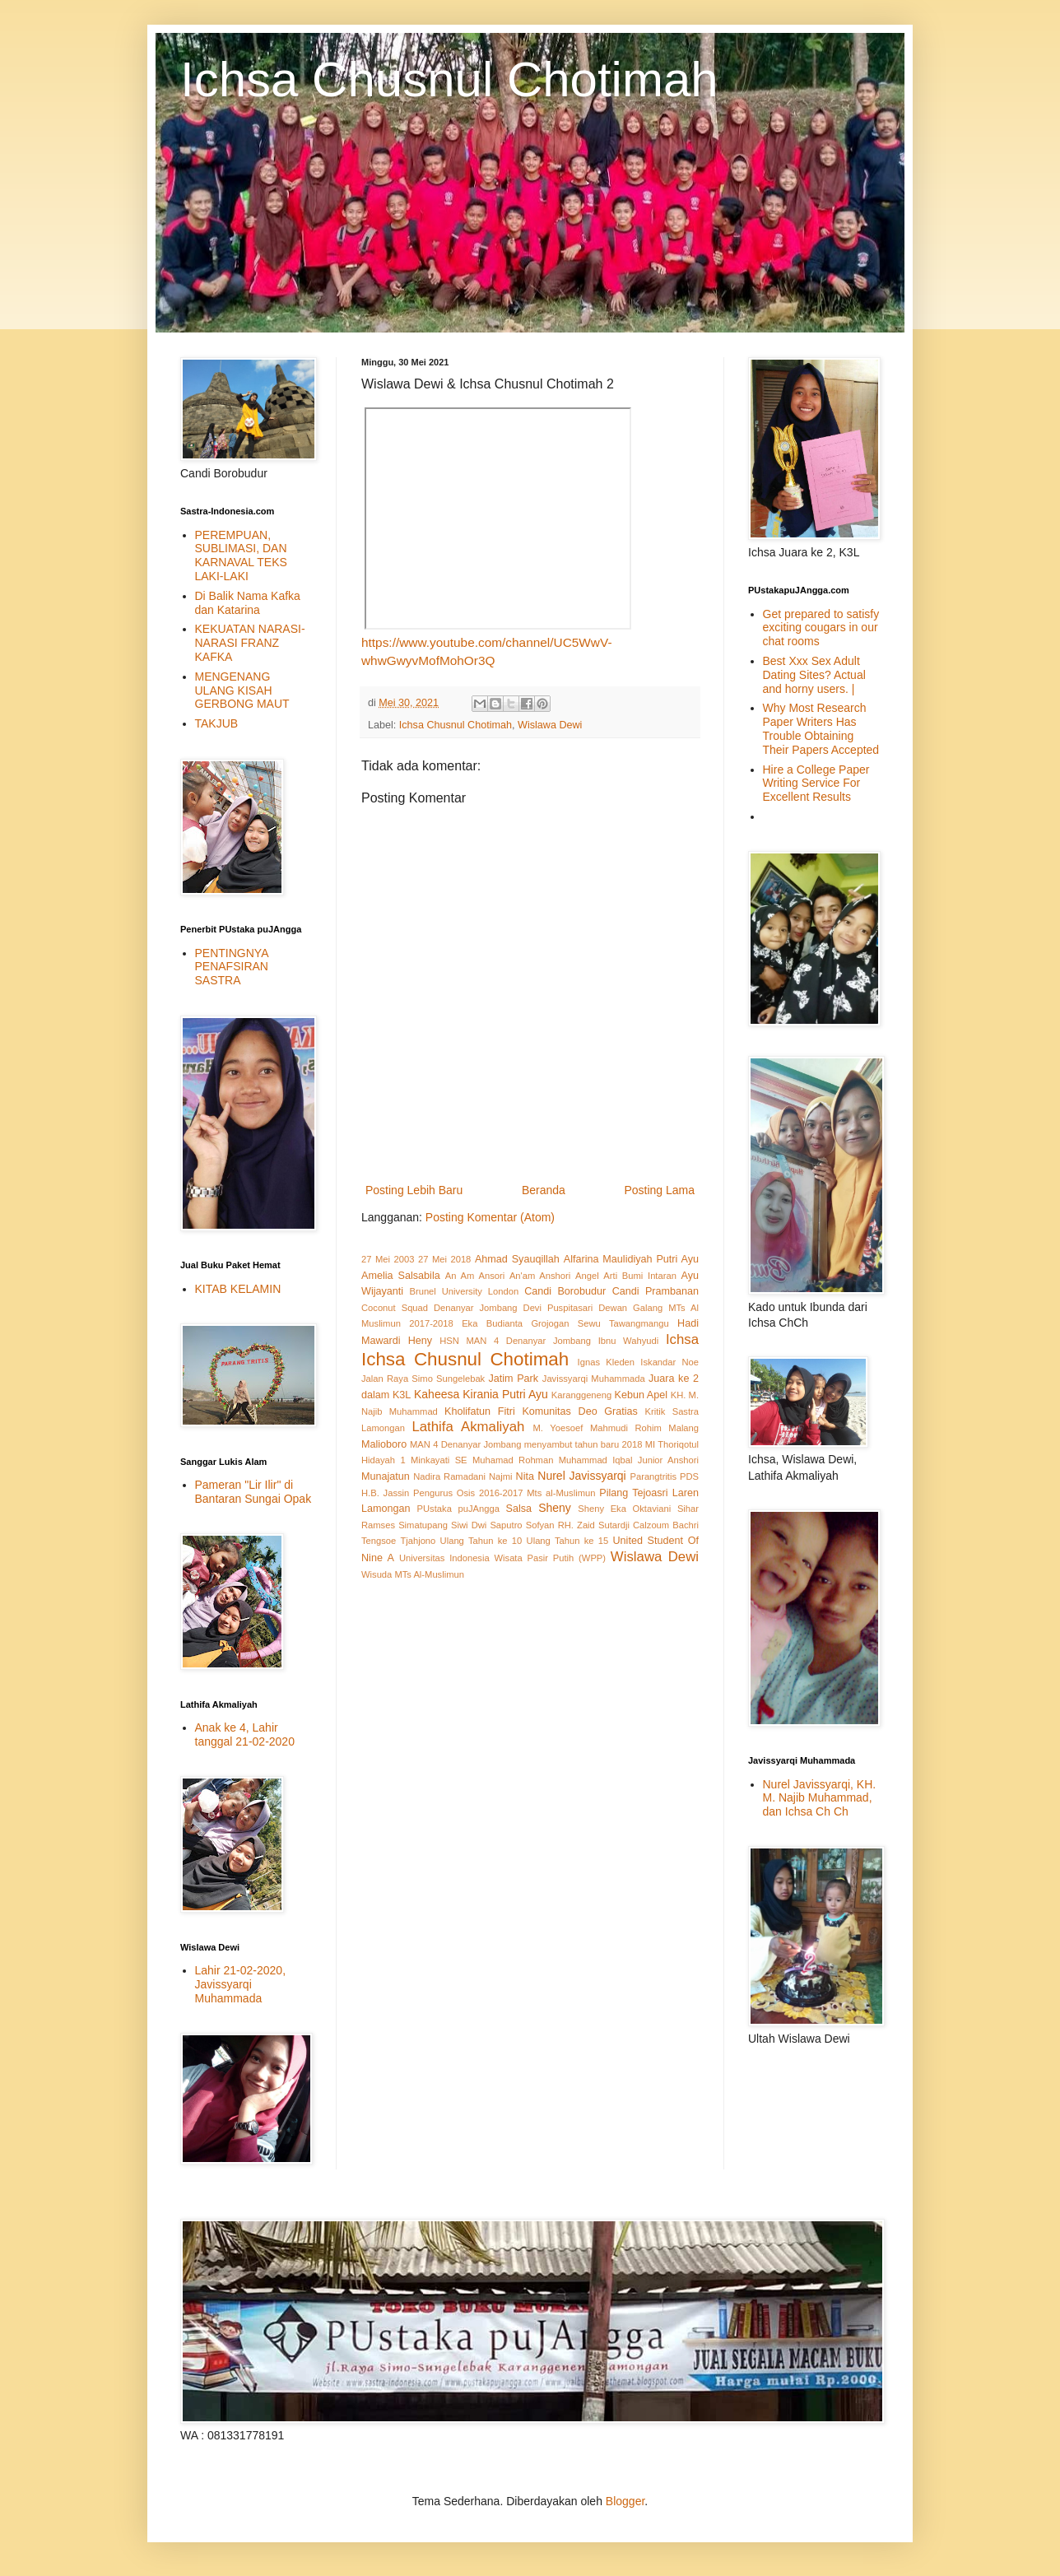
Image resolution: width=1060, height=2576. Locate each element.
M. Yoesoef (558, 1428)
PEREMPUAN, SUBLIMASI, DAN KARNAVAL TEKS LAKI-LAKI (241, 555)
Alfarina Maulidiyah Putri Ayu (631, 1259)
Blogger (625, 2501)
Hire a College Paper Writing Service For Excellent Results (816, 783)
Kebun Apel (641, 1395)
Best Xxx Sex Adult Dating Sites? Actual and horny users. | (814, 674)
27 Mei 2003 (387, 1259)
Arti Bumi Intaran (639, 1276)
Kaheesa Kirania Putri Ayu (481, 1394)
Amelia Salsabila (400, 1275)
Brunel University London (463, 1291)
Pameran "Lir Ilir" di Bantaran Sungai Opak (253, 1491)
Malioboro (384, 1444)
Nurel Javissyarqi (581, 1475)
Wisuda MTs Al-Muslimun (412, 1574)
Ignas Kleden (606, 1362)
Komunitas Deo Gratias (580, 1411)
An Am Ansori (474, 1276)
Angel (587, 1276)
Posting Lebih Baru (414, 1190)
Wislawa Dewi (550, 725)
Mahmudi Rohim (626, 1428)
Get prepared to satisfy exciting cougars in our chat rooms (821, 628)
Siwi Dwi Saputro (487, 1525)
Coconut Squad (394, 1308)
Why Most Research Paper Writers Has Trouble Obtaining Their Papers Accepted (821, 728)
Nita (525, 1476)
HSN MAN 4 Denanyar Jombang (515, 1341)
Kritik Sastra (672, 1411)
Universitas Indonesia (444, 1558)
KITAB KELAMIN (238, 1288)
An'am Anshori (539, 1276)
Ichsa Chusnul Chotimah (449, 79)
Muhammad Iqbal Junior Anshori (629, 1460)
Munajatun (385, 1476)
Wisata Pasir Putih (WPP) (551, 1558)
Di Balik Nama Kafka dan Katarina (247, 602)
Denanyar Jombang (476, 1308)
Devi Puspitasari (558, 1308)
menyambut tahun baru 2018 (583, 1444)
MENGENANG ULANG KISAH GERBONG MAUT (242, 690)
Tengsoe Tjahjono (398, 1541)
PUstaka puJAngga (458, 1509)
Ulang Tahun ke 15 (568, 1541)
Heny (420, 1340)
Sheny (554, 1507)
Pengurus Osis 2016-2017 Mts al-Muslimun (504, 1493)
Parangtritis (653, 1476)
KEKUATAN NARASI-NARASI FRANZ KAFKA (250, 642)
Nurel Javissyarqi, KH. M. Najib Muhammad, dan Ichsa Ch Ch (819, 1798)
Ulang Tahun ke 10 (481, 1541)
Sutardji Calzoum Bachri (648, 1525)
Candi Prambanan (655, 1291)
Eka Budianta (492, 1323)
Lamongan (383, 1428)
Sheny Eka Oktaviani (624, 1509)
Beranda (543, 1190)
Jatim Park (513, 1378)
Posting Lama (659, 1190)
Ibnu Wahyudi (628, 1341)
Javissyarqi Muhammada (593, 1378)
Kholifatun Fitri (479, 1411)
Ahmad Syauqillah (517, 1259)
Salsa (519, 1508)
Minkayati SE (439, 1460)
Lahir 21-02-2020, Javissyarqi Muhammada (240, 1984)
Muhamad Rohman (512, 1460)
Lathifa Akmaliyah (467, 1426)
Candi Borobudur (565, 1291)
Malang (683, 1428)
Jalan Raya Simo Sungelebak (423, 1378)
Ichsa (682, 1339)
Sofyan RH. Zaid (560, 1525)
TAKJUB (217, 723)
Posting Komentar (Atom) (490, 1217)
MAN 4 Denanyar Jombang (466, 1444)
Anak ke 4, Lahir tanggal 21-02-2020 (245, 1734)
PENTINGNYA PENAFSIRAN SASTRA (231, 967)
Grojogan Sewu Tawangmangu (599, 1323)
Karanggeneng (581, 1395)
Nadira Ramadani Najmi (462, 1476)
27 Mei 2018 (444, 1259)
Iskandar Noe (669, 1362)
